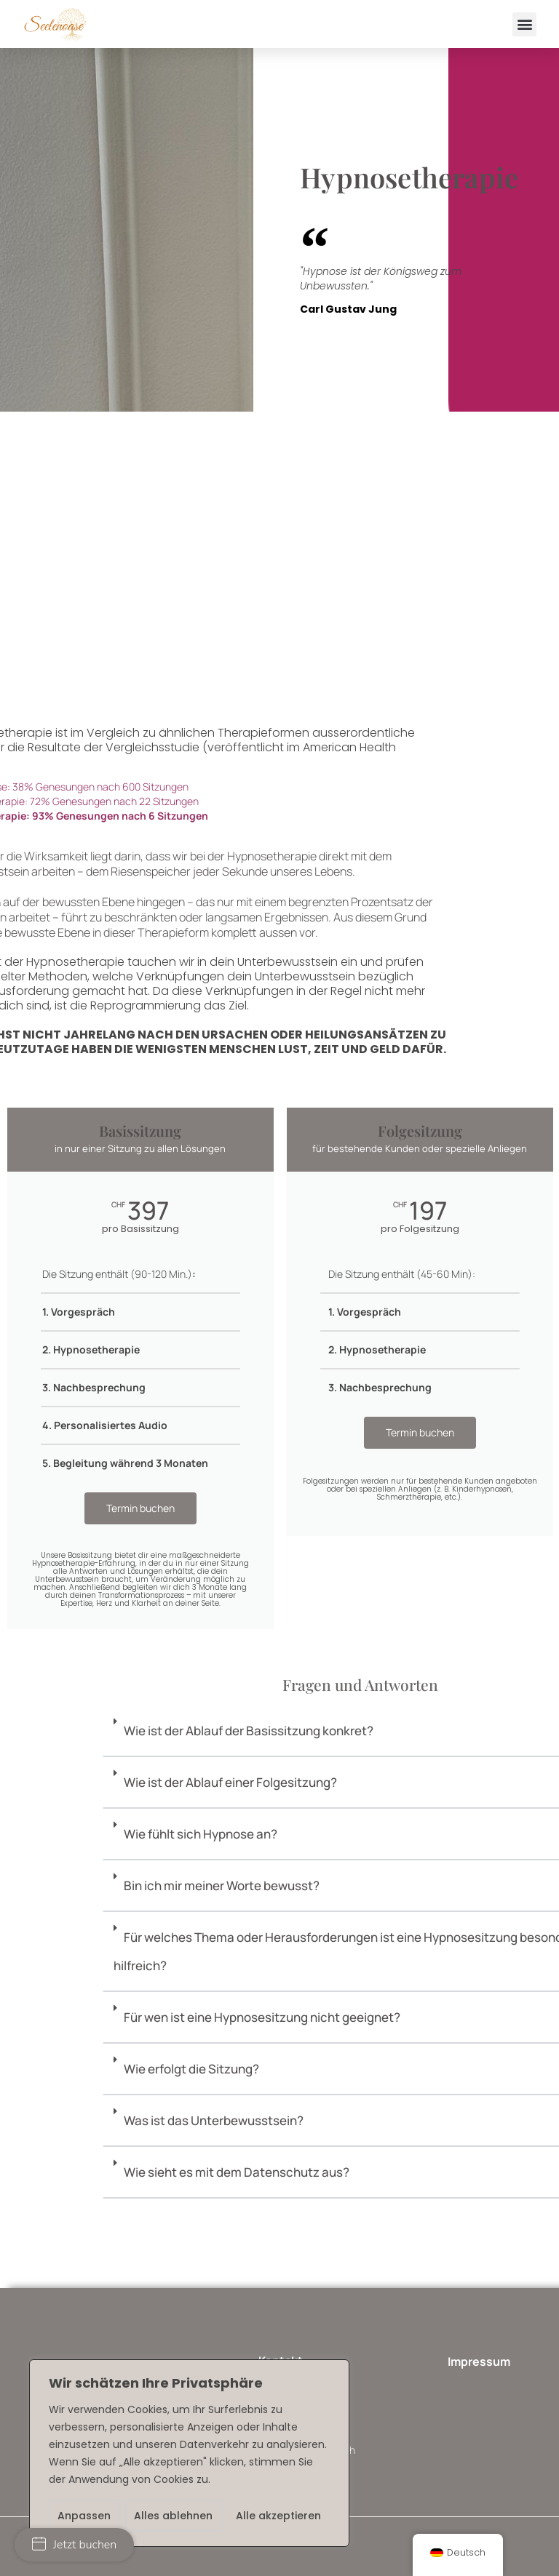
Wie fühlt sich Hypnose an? (463, 1833)
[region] (189, 2453)
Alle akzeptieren (278, 2515)
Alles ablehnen (173, 2515)
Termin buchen (140, 1508)
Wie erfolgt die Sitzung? (454, 2068)
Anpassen (84, 2515)
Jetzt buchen (74, 2545)
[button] (524, 24)
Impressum (479, 2361)
